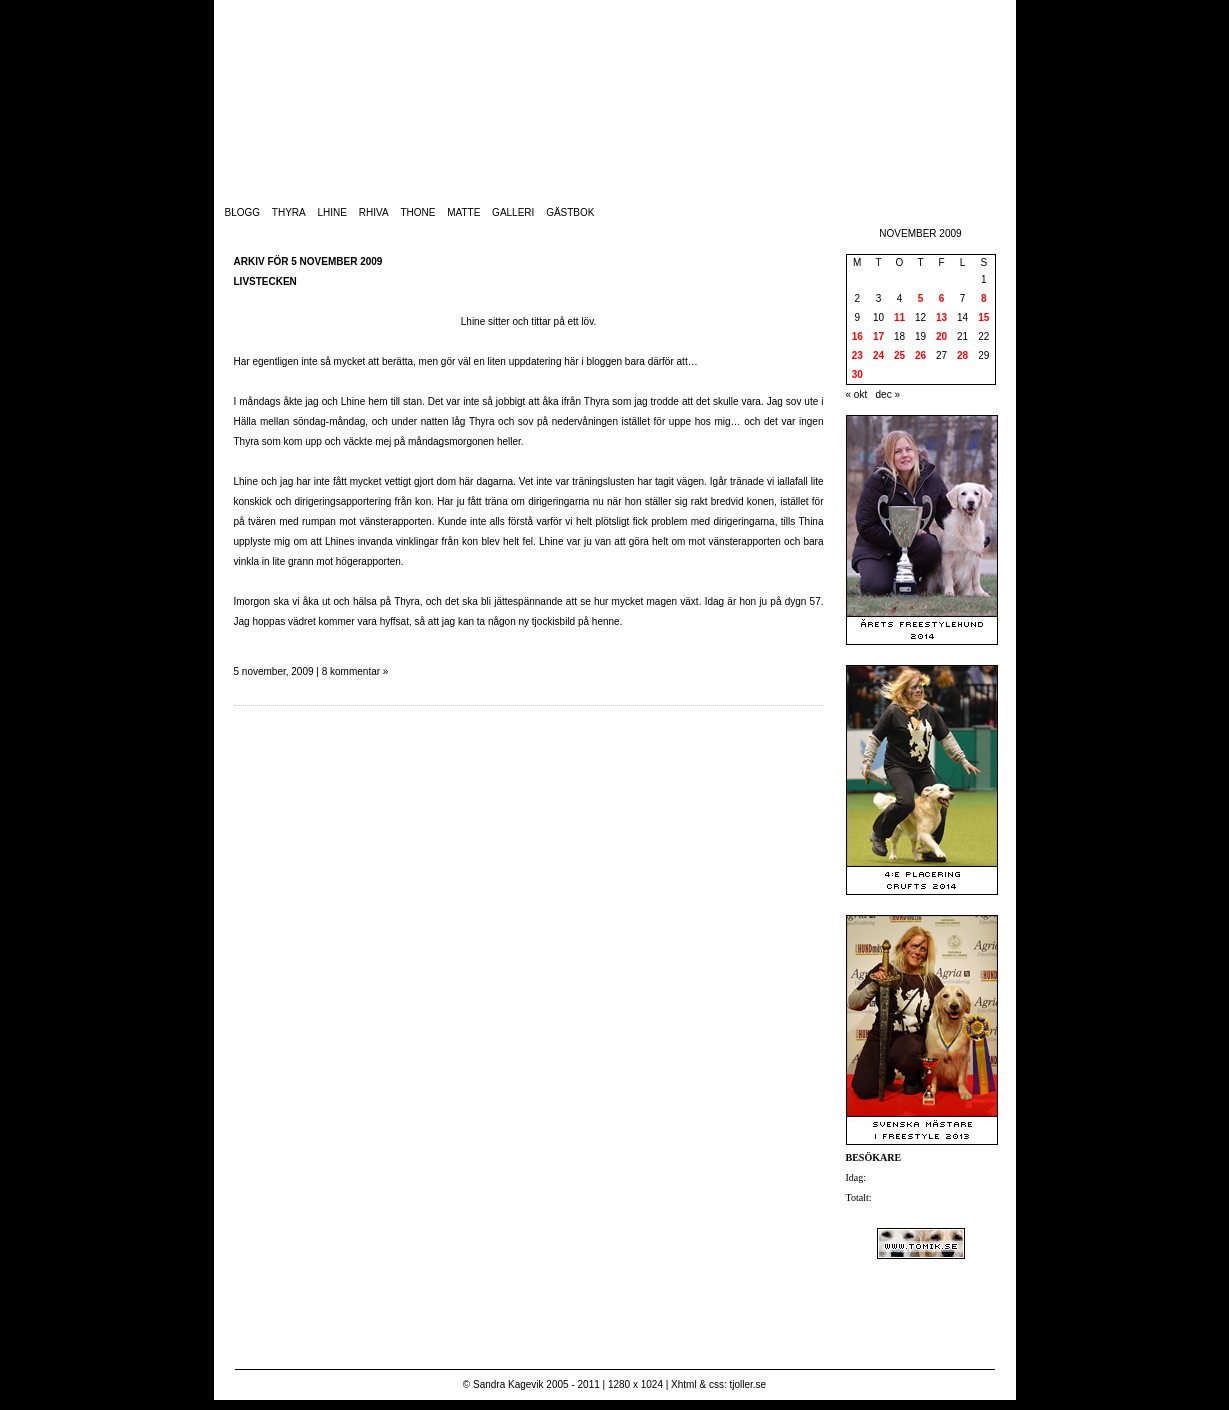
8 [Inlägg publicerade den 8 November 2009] (984, 298)
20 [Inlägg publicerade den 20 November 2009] (941, 336)
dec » (888, 394)
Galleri (513, 212)
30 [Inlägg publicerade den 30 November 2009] (857, 374)
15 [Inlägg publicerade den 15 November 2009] (983, 317)
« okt (857, 394)
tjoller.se (747, 1384)
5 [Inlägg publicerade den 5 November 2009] (921, 298)
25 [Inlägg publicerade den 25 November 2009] (899, 355)
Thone (417, 212)
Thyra (289, 212)
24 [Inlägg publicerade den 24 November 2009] (878, 355)
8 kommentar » (355, 671)
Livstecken (265, 281)
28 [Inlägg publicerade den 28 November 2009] (962, 355)
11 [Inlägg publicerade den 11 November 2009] (899, 317)
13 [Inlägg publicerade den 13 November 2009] (941, 317)
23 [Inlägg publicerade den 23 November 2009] (857, 355)
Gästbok (570, 212)
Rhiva (374, 212)
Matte (463, 212)
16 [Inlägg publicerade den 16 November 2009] (857, 336)
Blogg (243, 212)
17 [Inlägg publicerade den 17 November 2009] (878, 336)
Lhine (332, 212)
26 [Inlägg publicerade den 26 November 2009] (920, 355)
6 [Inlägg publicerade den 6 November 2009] (942, 298)
